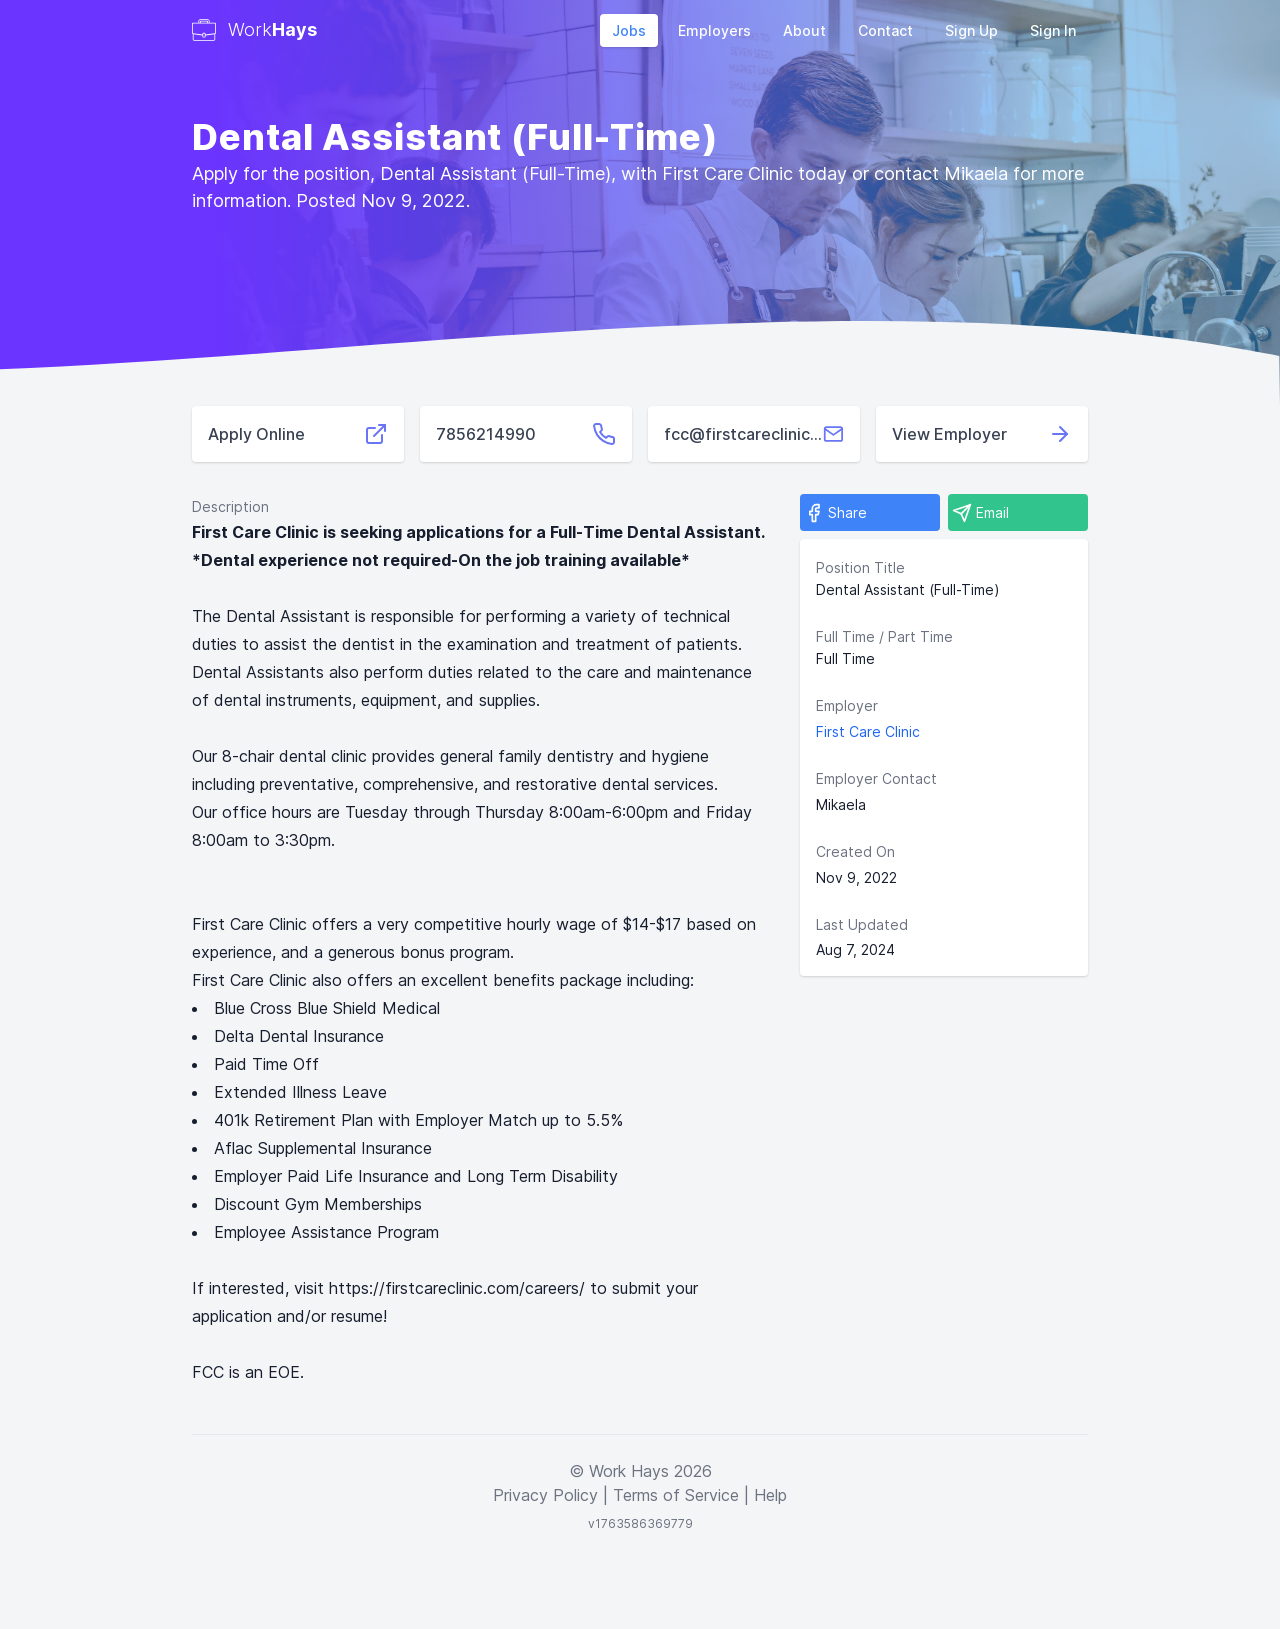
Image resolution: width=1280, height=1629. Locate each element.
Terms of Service (676, 1495)
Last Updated (862, 924)
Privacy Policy (545, 1495)
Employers (714, 30)
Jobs (629, 30)
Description (230, 506)
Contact (885, 30)
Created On (855, 851)
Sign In (1053, 30)
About (804, 30)
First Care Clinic (868, 731)
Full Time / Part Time (884, 636)
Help (770, 1495)
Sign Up (971, 30)
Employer (847, 705)
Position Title (860, 567)
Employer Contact (876, 778)
